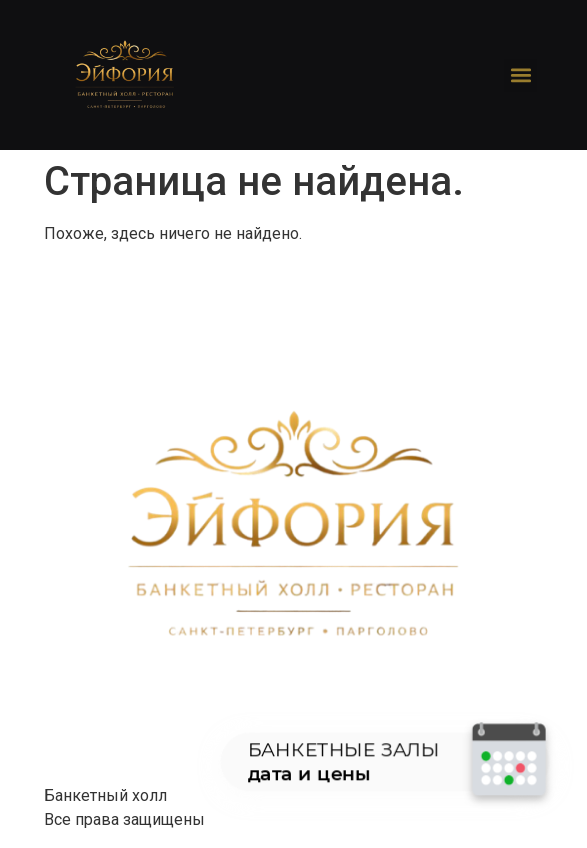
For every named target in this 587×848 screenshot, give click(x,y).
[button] (520, 75)
